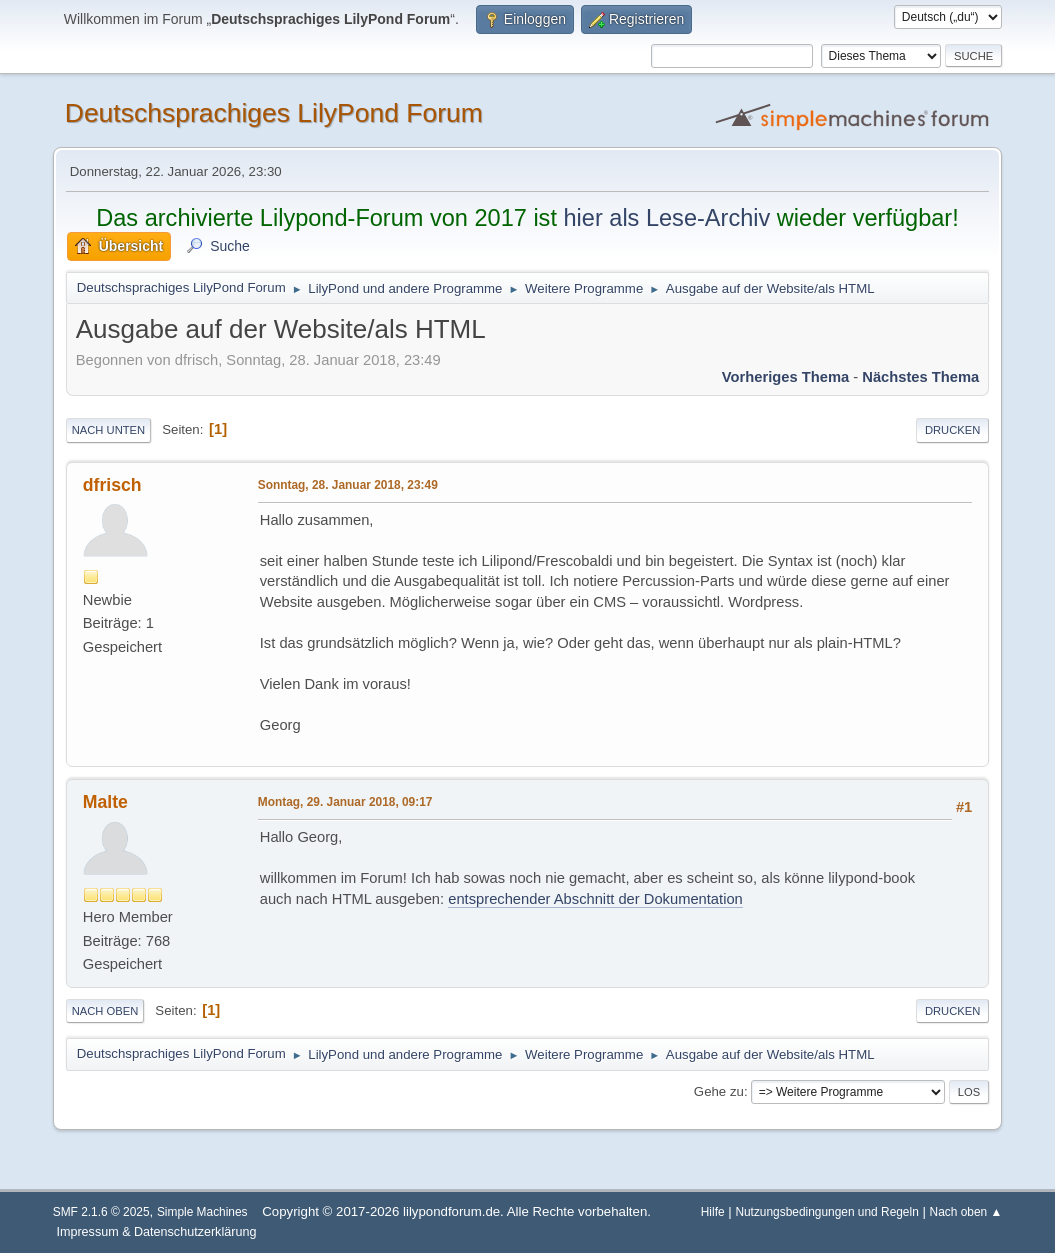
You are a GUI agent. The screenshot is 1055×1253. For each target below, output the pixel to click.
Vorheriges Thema (785, 377)
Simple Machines (202, 1212)
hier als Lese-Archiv (666, 218)
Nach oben (105, 1011)
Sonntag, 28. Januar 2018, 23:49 (348, 485)
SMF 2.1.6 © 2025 (101, 1212)
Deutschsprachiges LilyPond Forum (274, 113)
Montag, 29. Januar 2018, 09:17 (345, 802)
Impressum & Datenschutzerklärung (156, 1232)
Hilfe (713, 1212)
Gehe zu (719, 1091)
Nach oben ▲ (966, 1212)
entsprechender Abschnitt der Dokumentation (595, 899)
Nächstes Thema (920, 377)
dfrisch (112, 485)
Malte (105, 802)
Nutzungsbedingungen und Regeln (826, 1212)
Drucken (952, 430)
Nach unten (108, 430)
